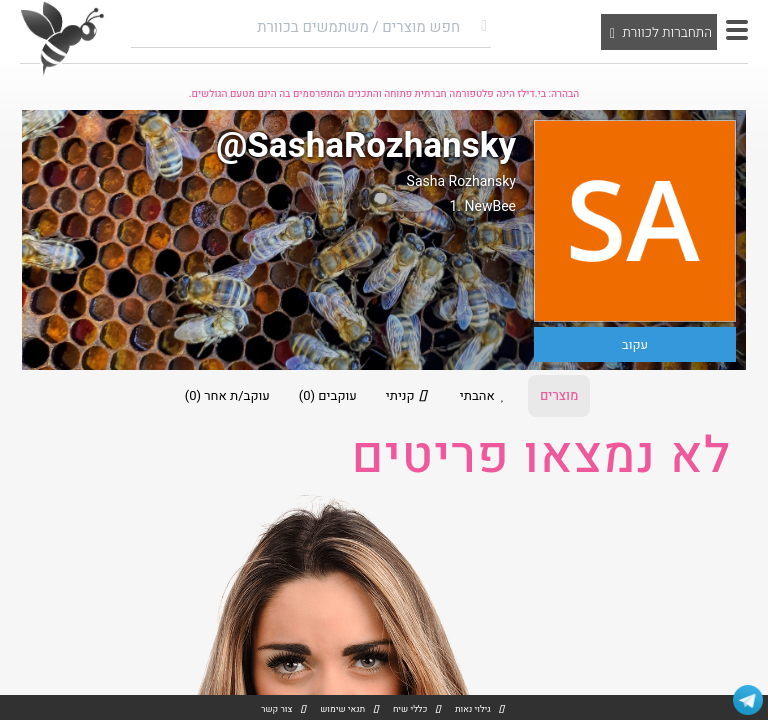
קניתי (408, 395)
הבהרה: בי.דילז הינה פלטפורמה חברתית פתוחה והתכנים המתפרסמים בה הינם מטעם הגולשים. (384, 94)
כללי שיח (410, 709)
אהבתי (485, 395)
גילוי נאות (473, 709)
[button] (737, 30)
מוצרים (559, 395)
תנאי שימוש (342, 709)
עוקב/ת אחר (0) (227, 395)
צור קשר (276, 709)
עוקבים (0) (328, 395)
